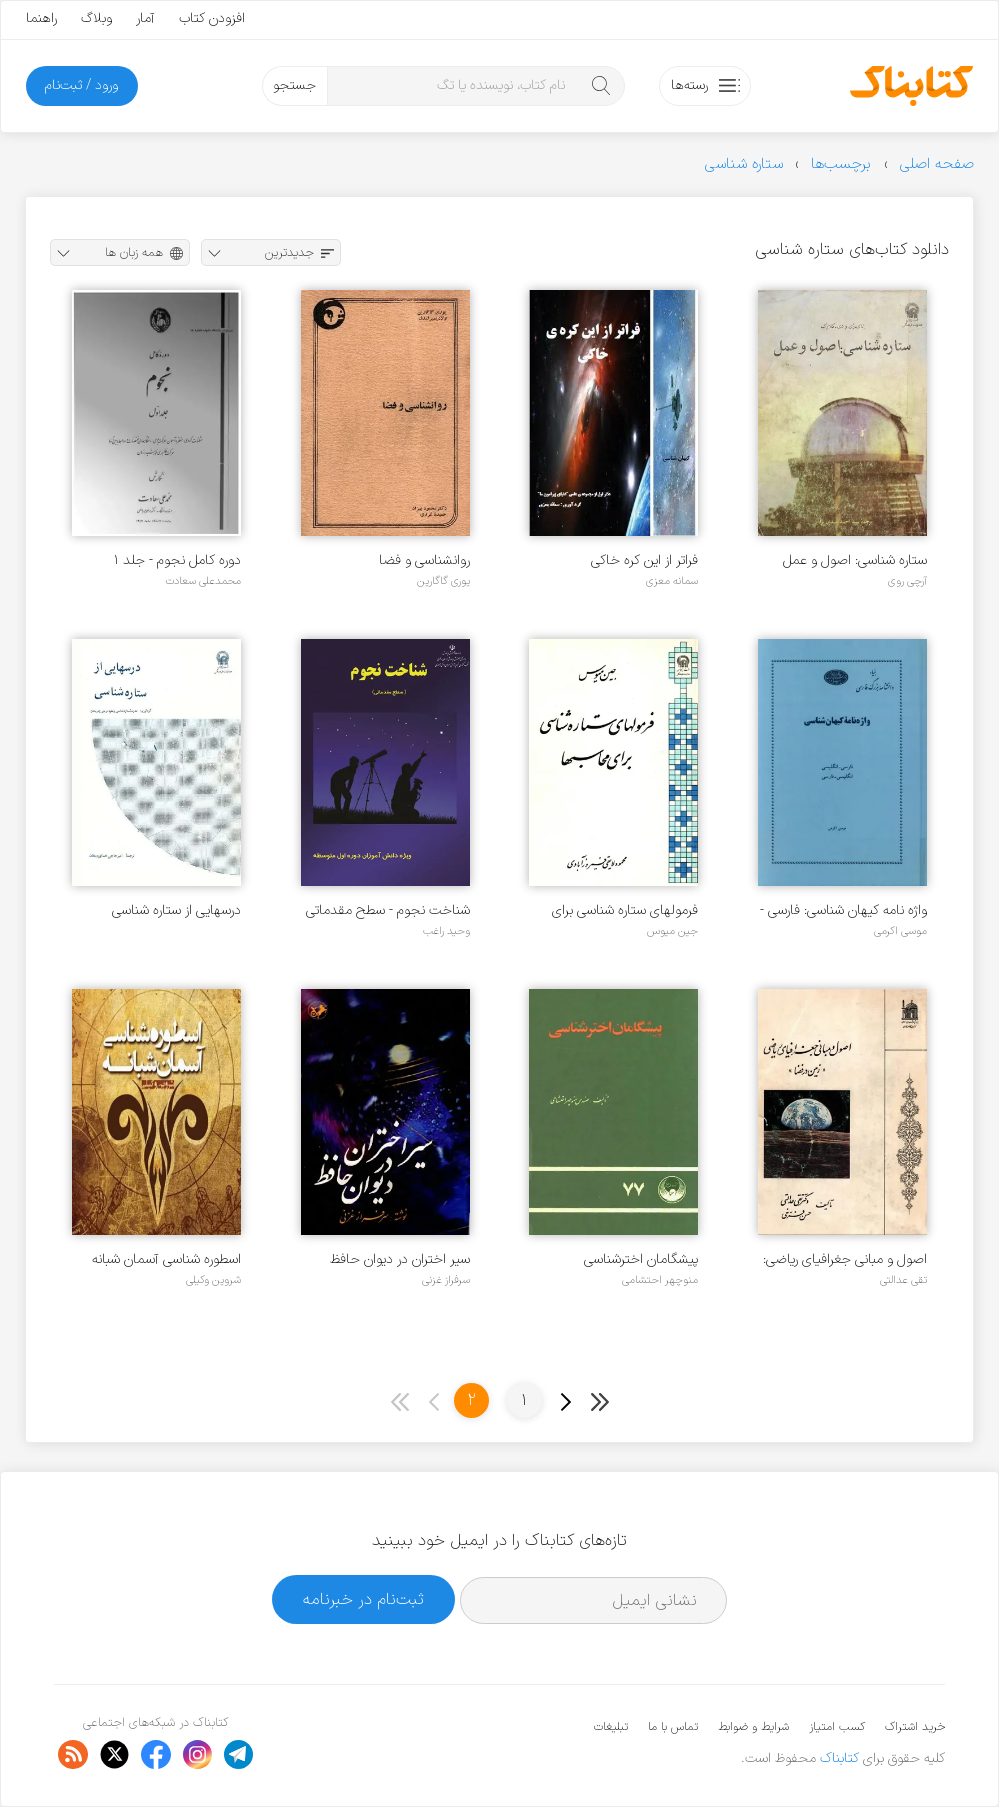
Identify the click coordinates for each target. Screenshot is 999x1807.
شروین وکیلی (213, 1280)
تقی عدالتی (903, 1280)
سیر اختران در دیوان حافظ (400, 1259)
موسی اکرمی (900, 931)
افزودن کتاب (212, 18)
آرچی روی (907, 581)
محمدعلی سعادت (203, 581)
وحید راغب (446, 931)
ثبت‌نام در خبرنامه (363, 1599)
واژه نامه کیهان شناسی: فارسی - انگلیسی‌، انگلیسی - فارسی (843, 910)
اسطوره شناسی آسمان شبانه (166, 1259)
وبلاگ (96, 18)
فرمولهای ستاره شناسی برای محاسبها (625, 910)
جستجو (294, 85)
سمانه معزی (672, 581)
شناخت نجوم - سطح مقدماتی (388, 910)
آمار (145, 18)
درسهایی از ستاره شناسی (176, 910)
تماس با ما (673, 1727)
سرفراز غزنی (446, 1280)
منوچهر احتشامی (660, 1280)
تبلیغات (611, 1727)
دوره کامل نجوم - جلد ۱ (177, 560)
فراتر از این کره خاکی (644, 560)
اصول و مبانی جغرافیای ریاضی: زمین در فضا (845, 1259)
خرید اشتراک (915, 1727)
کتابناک (839, 1758)
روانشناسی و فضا (424, 560)
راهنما (41, 18)
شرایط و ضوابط (753, 1727)
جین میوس (672, 931)
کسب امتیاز (837, 1727)
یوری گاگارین (443, 581)
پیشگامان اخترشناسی (641, 1259)
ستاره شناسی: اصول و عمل (855, 560)
